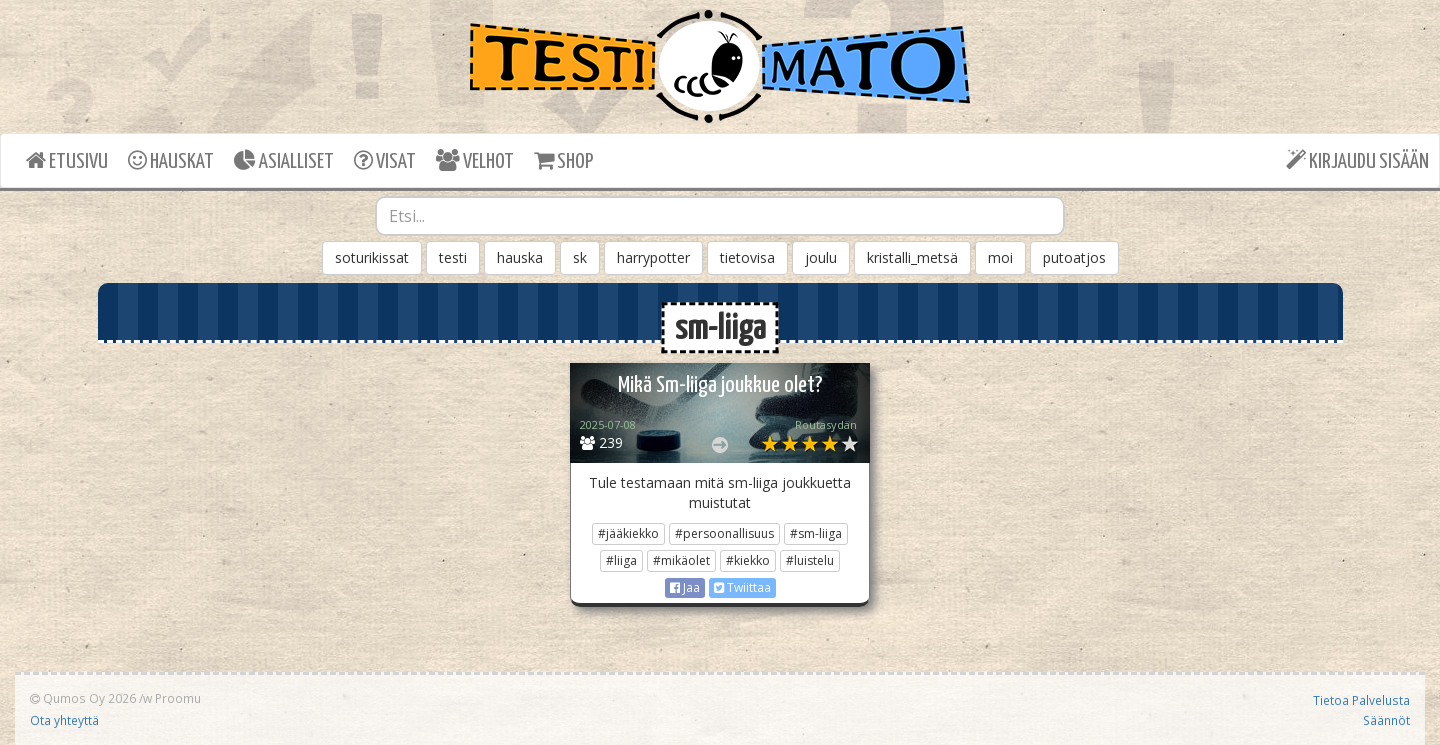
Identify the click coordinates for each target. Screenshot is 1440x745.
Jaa (685, 587)
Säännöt (1386, 720)
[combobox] (720, 216)
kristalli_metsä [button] (912, 257)
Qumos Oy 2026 (83, 698)
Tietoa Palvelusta (1361, 700)
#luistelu (810, 560)
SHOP (563, 160)
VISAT (385, 160)
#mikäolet (681, 560)
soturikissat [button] (372, 257)
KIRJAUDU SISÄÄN (1357, 160)
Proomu (178, 698)
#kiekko (748, 560)
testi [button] (453, 257)
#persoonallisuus (724, 533)
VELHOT (475, 160)
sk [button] (580, 257)
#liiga (621, 560)
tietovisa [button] (747, 257)
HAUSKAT (171, 160)
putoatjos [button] (1074, 257)
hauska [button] (520, 257)
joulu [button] (821, 257)
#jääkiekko (628, 533)
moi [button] (1000, 257)
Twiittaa (742, 587)
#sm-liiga (816, 533)
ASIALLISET (284, 160)
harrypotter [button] (653, 257)
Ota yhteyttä (64, 720)
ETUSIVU (67, 160)
